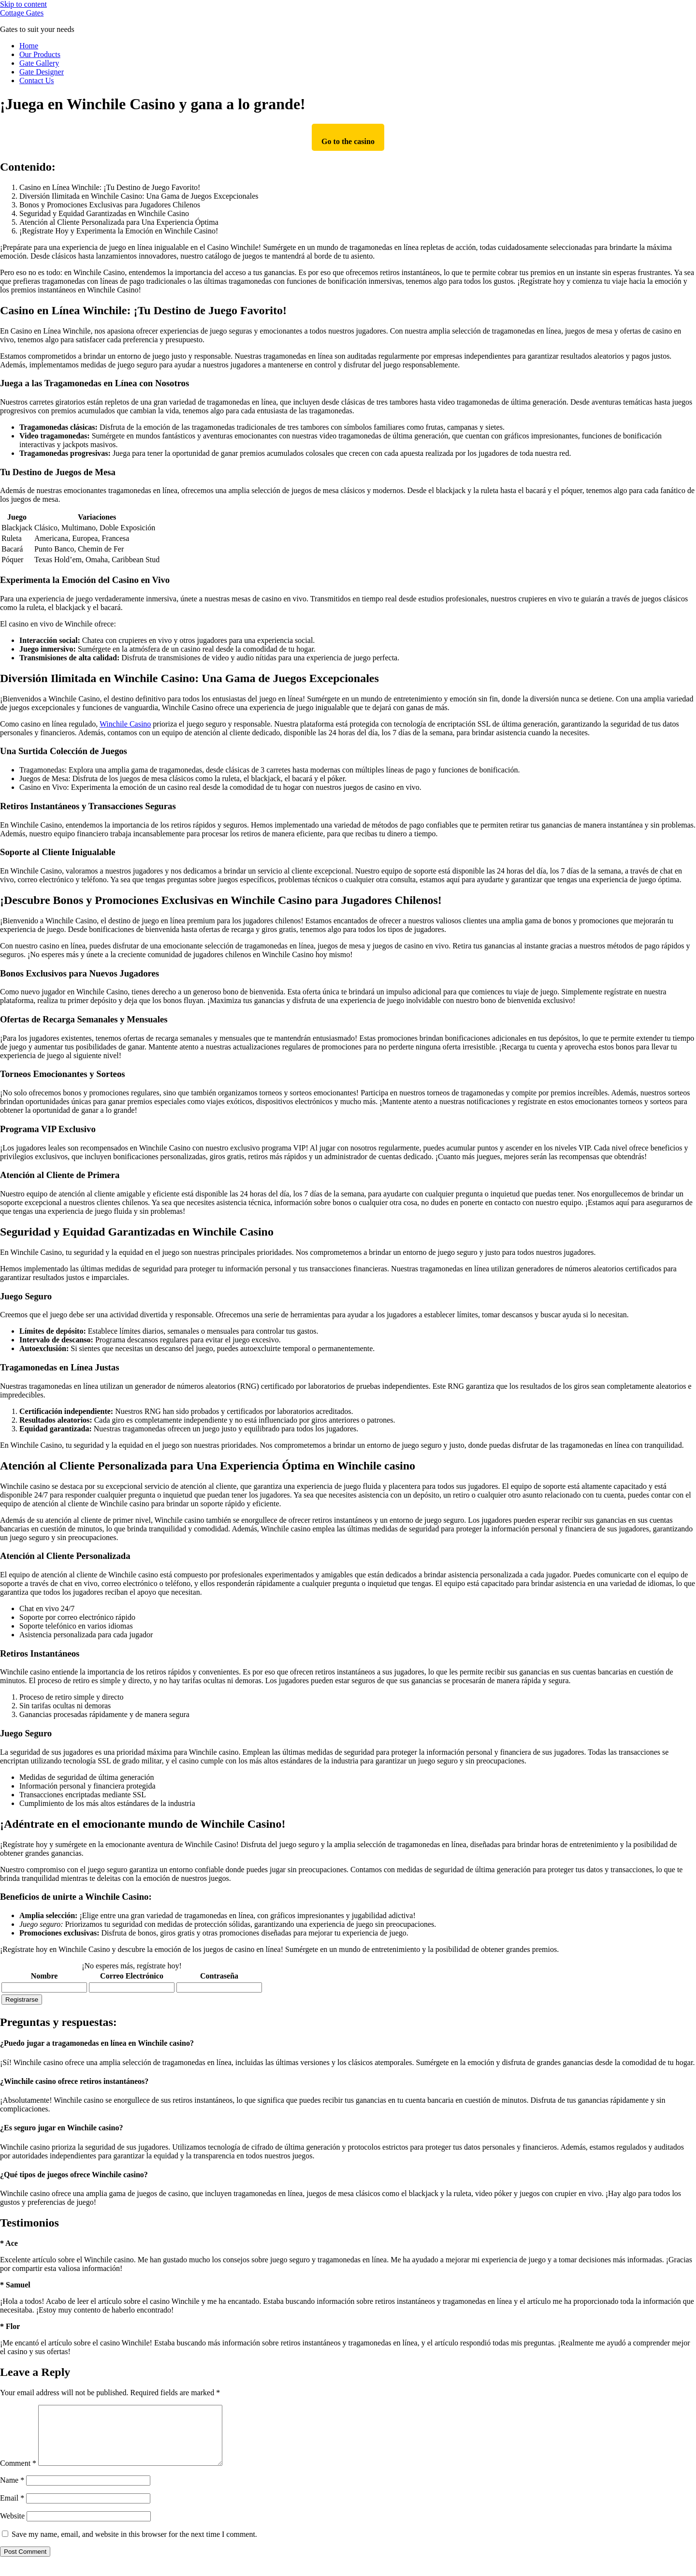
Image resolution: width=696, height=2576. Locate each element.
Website (12, 2527)
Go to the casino (348, 141)
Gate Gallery (39, 63)
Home (28, 46)
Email (12, 2509)
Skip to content (23, 4)
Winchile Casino (125, 724)
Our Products (39, 54)
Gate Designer (41, 72)
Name (12, 2492)
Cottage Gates (22, 13)
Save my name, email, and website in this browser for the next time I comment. (134, 2546)
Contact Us (36, 80)
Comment (18, 2475)
